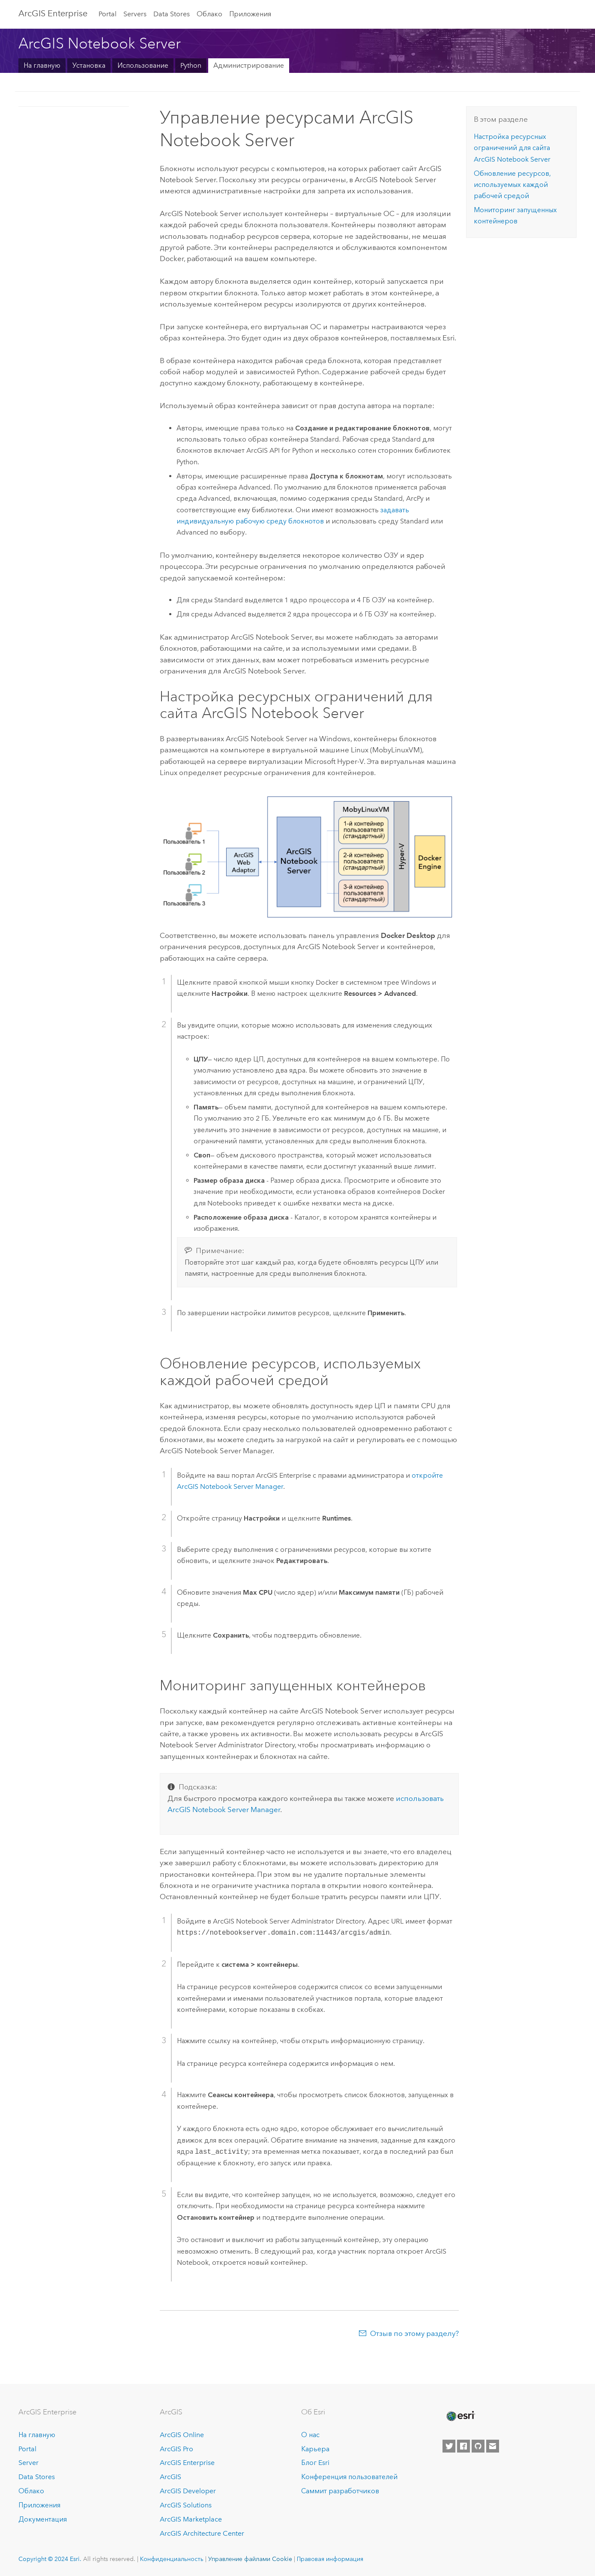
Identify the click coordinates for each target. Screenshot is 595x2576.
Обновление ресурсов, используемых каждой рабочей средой (512, 184)
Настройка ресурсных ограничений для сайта (512, 147)
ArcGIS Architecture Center (202, 2533)
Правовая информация (330, 2558)
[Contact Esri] (492, 2446)
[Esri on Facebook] (463, 2446)
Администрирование (248, 65)
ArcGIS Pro (176, 2449)
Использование (142, 65)
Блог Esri (315, 2463)
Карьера (315, 2449)
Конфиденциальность (171, 2558)
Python (190, 65)
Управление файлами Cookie (250, 2558)
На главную (42, 65)
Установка (88, 65)
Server (28, 2463)
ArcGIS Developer (188, 2491)
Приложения (250, 14)
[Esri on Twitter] (449, 2446)
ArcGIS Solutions (186, 2505)
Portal (108, 14)
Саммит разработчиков (340, 2491)
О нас (310, 2435)
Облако (209, 14)
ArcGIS (170, 2477)
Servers (135, 14)
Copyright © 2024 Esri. (49, 2558)
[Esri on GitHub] (478, 2446)
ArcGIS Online (182, 2435)
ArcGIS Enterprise (52, 13)
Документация (42, 2519)
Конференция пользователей (349, 2477)
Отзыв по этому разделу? (414, 2333)
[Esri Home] (460, 2416)
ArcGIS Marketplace (191, 2519)
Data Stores (171, 14)
